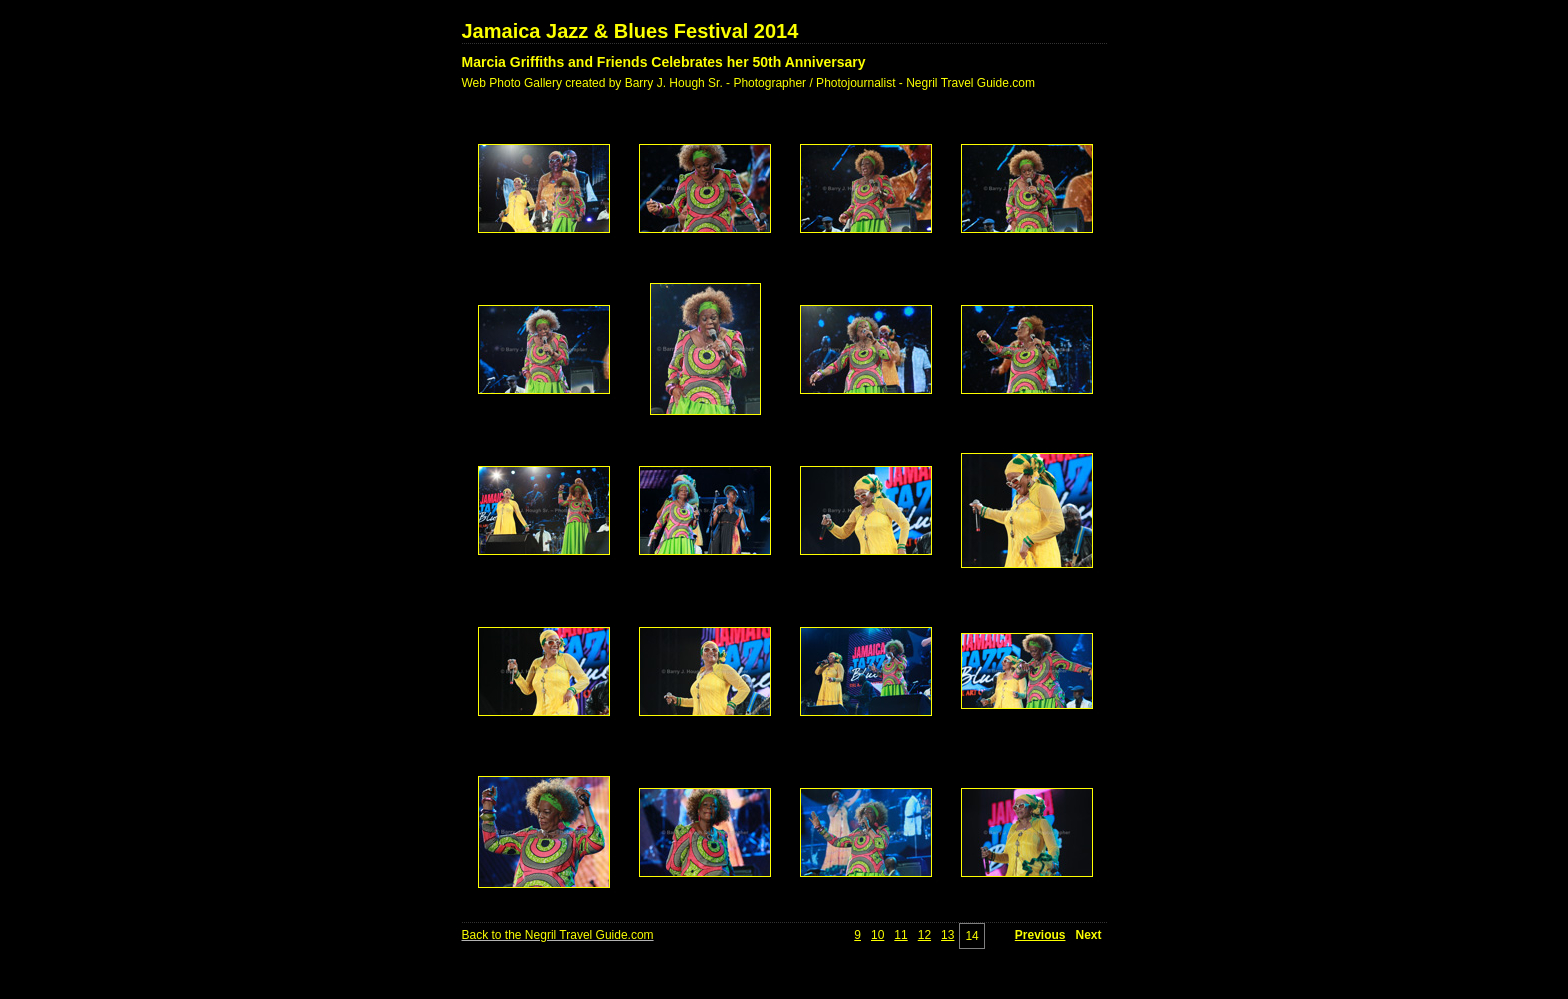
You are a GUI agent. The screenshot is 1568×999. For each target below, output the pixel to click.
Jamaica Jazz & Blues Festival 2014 (630, 31)
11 (900, 935)
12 (924, 935)
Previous (1040, 935)
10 (877, 935)
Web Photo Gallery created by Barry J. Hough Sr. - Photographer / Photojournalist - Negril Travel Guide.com (748, 83)
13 (947, 935)
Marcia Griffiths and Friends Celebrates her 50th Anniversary (664, 62)
